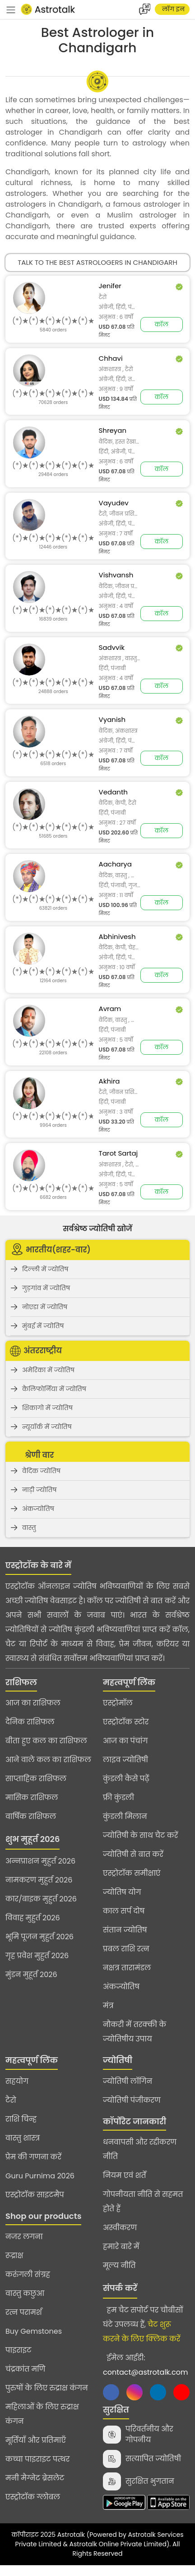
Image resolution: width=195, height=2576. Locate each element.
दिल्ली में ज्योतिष (45, 1269)
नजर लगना (24, 2236)
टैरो (10, 2100)
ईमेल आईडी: (145, 2365)
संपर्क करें (120, 2288)
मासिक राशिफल (31, 1797)
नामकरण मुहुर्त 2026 (38, 1880)
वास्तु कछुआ (24, 2293)
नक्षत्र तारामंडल (127, 1968)
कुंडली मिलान (125, 1816)
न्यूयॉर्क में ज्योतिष (47, 1426)
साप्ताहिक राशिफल (35, 1778)
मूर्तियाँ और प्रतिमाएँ (35, 2440)
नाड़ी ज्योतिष (39, 1489)
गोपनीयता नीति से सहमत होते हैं (143, 2201)
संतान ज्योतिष (125, 1930)
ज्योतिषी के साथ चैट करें (140, 1835)
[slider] (53, 321)
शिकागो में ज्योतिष (47, 1407)
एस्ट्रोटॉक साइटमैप (34, 2195)
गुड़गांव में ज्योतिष (46, 1288)
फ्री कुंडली (118, 1797)
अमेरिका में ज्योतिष (48, 1369)
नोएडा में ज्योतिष (44, 1306)
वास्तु (29, 1527)
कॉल (161, 324)
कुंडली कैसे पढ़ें (126, 1778)
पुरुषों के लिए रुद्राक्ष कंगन (46, 2388)
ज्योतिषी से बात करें (133, 1854)
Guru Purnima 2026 (39, 2176)
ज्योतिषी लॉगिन (127, 2081)
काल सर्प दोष (123, 1911)
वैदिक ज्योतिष (41, 1470)
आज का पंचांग (125, 1741)
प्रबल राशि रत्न (126, 1949)
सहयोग (16, 2081)
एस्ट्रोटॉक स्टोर (126, 1722)
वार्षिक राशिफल (30, 1816)
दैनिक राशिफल (29, 1722)
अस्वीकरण (120, 2227)
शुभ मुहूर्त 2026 (32, 1839)
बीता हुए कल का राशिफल (46, 1741)
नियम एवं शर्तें (124, 2175)
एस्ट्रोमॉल (118, 1703)
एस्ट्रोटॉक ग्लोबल (32, 2497)
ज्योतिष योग (122, 1892)
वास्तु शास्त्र (22, 2138)
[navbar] (10, 9)
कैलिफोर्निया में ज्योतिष (54, 1388)
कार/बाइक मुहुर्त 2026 (41, 1899)
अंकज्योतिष (38, 1508)
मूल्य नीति (119, 2265)
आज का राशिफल (32, 1703)
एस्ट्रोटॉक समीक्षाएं (132, 1873)
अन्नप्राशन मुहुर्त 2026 (40, 1861)
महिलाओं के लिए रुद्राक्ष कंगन (42, 2414)
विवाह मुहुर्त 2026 (32, 1918)
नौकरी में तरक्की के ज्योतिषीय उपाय (134, 2031)
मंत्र (108, 2005)
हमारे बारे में (121, 2246)
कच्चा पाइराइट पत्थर (37, 2459)
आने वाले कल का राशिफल (48, 1760)
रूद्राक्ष (14, 2255)
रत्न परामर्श (23, 2312)
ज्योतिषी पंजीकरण (132, 2100)
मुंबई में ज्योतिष (43, 1325)
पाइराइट (18, 2350)
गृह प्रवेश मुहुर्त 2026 (37, 1955)
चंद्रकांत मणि (25, 2369)
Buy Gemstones (33, 2331)
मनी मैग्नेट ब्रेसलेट (34, 2478)
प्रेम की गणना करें (33, 2157)
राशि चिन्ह (21, 2119)
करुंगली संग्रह (27, 2274)
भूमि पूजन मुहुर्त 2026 (39, 1937)
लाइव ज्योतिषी (125, 1760)
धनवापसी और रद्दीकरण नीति (139, 2149)
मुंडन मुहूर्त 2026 (31, 1974)
